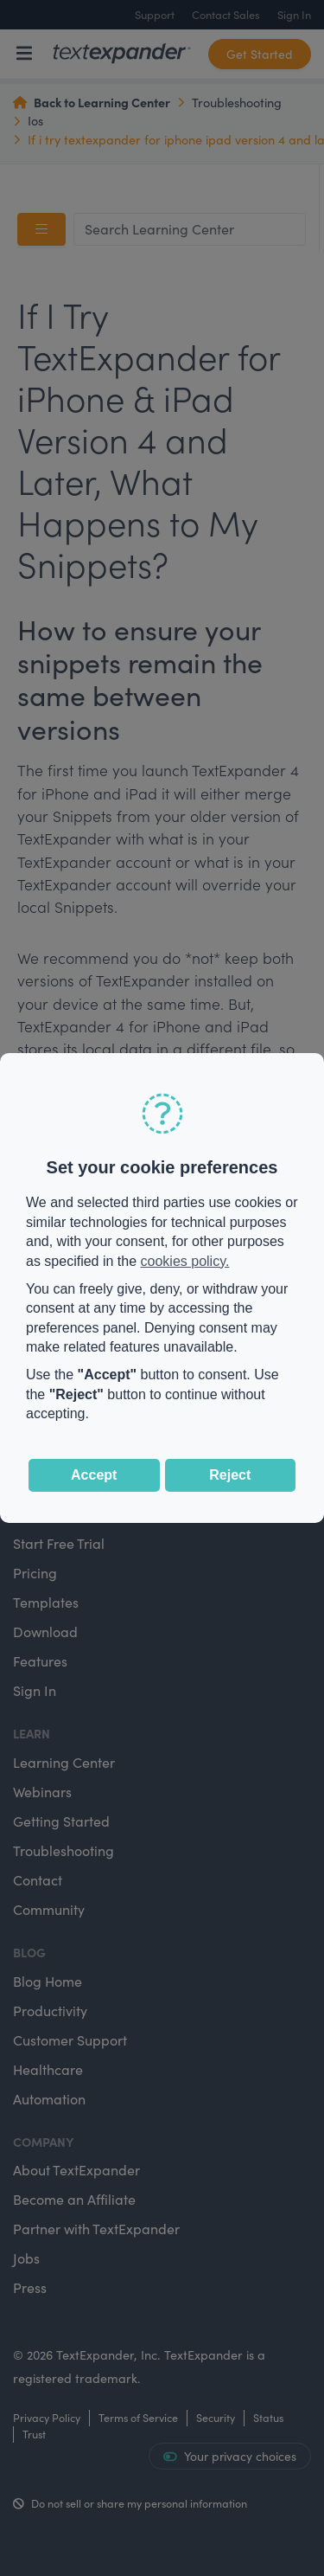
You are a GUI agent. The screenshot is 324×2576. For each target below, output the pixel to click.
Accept (94, 1475)
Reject (230, 1475)
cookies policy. (185, 1261)
